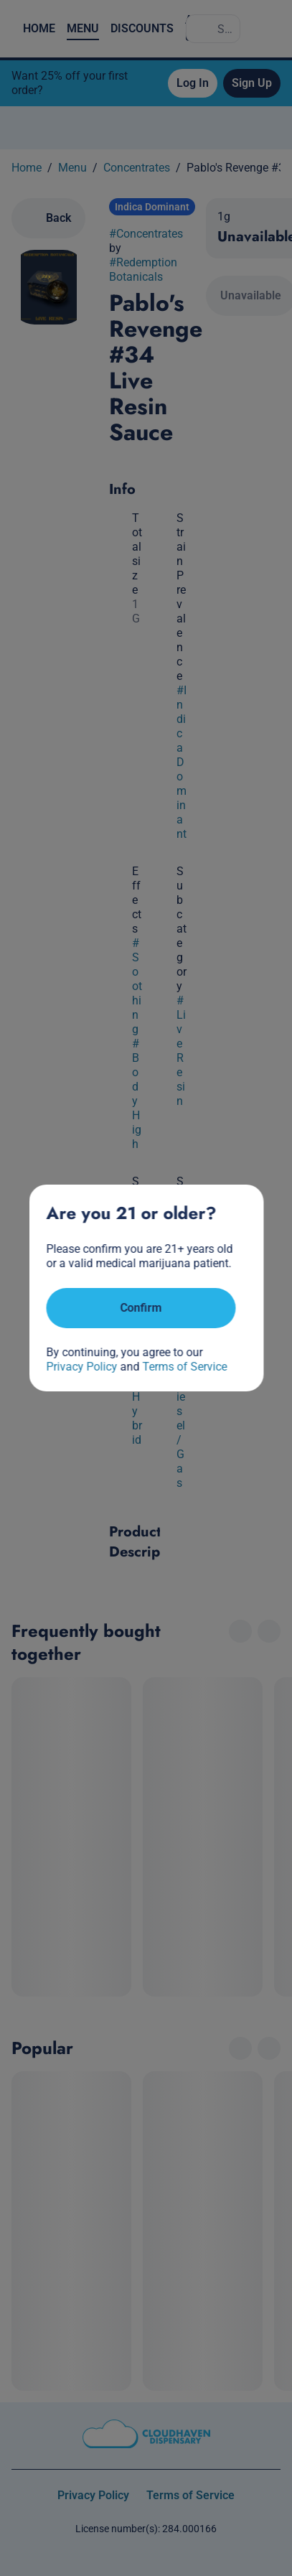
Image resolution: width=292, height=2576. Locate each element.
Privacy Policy (81, 1366)
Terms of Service (184, 1366)
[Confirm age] (140, 1308)
